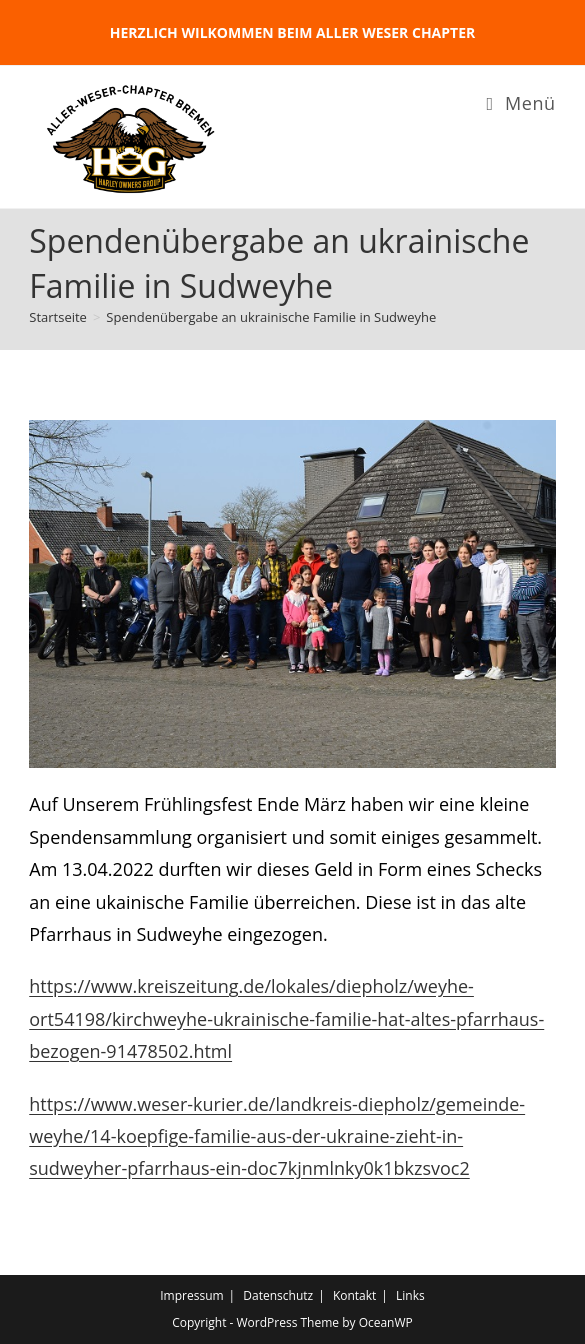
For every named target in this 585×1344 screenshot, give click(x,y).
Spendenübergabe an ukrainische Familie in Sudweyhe (271, 317)
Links (410, 1295)
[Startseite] (58, 317)
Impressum (191, 1295)
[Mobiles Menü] (521, 103)
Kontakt (354, 1295)
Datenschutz (278, 1295)
